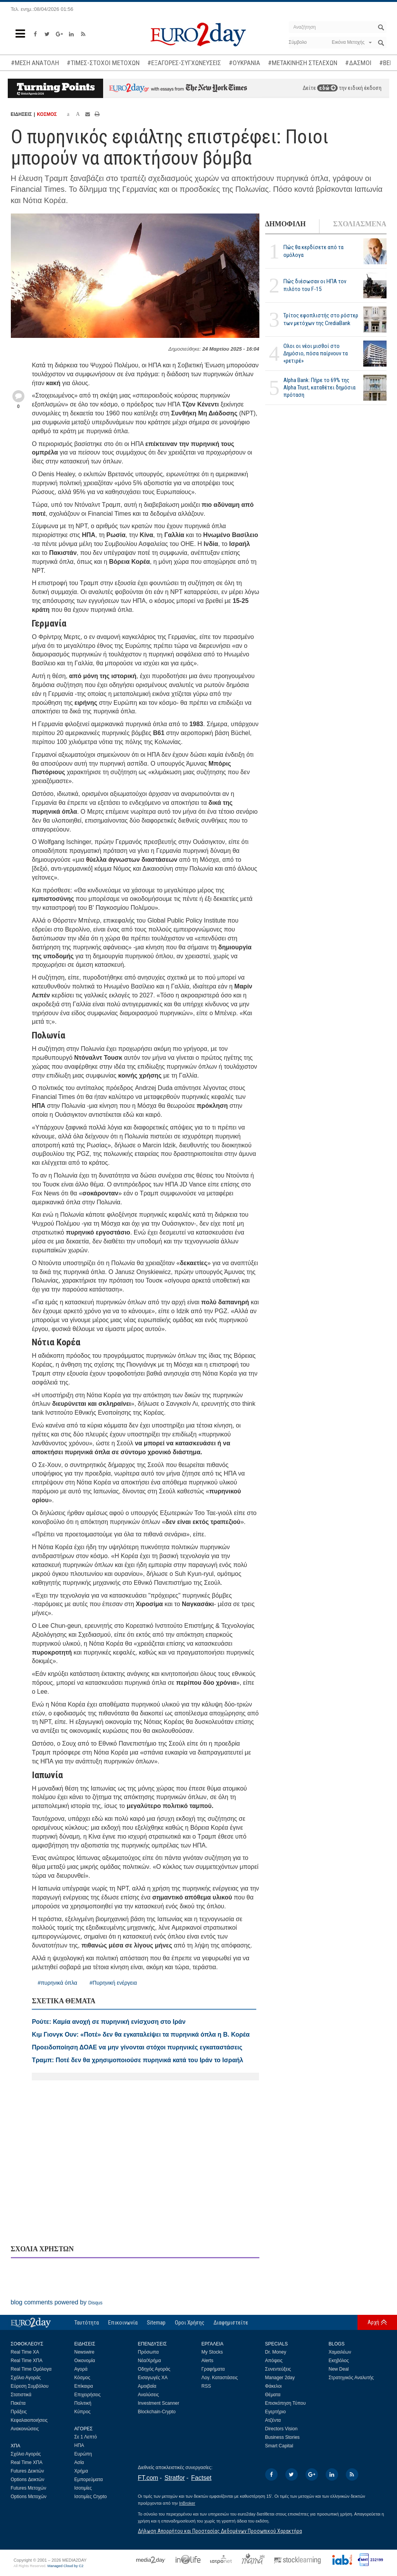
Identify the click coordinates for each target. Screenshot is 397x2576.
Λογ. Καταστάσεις (220, 2377)
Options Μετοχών (29, 2496)
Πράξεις (19, 2411)
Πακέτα (18, 2403)
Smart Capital (279, 2446)
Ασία (79, 2462)
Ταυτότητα (86, 2322)
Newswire (84, 2352)
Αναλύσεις (148, 2394)
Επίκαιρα (83, 2386)
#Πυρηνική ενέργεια (113, 1983)
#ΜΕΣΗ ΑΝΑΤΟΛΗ (35, 63)
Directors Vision (281, 2428)
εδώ (327, 87)
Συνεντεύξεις (278, 2369)
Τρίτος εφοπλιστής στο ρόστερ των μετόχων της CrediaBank (320, 319)
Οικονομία (84, 2360)
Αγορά (81, 2369)
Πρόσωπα (148, 2352)
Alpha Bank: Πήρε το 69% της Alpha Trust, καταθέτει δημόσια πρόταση (319, 387)
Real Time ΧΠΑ (27, 2360)
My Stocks (212, 2352)
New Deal (339, 2369)
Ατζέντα (273, 2420)
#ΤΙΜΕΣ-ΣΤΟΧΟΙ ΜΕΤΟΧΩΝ (103, 63)
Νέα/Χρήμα (149, 2360)
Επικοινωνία (123, 2322)
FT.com (148, 2477)
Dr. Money (276, 2352)
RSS (206, 2386)
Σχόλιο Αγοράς (26, 2377)
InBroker (187, 2503)
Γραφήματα (213, 2369)
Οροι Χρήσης (189, 2322)
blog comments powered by (57, 2302)
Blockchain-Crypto (157, 2411)
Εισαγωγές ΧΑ (153, 2377)
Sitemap (156, 2322)
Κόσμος (82, 2377)
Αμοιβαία (147, 2386)
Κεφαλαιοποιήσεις (29, 2420)
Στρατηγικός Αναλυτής (351, 2377)
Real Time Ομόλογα (31, 2369)
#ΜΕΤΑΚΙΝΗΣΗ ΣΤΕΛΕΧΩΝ (302, 63)
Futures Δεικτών (27, 2471)
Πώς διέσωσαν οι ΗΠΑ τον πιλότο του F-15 (314, 285)
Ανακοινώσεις (25, 2428)
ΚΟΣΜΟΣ (47, 114)
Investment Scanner (159, 2403)
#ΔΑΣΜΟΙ (358, 63)
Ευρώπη (83, 2454)
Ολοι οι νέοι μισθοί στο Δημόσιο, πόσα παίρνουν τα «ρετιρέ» (315, 353)
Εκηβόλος (339, 2360)
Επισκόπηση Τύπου (285, 2403)
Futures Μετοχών (29, 2488)
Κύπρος (82, 2411)
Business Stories (282, 2437)
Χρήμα (81, 2471)
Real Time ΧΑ (25, 2352)
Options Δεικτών (28, 2479)
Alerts (208, 2360)
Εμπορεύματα (88, 2479)
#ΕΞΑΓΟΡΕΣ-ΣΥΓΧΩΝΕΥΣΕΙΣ (184, 63)
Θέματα (273, 2394)
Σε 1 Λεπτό (85, 2437)
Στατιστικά (21, 2394)
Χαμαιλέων (340, 2352)
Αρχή (373, 2322)
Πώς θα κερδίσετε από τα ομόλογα (313, 251)
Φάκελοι (273, 2386)
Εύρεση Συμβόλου (29, 2386)
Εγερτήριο (275, 2411)
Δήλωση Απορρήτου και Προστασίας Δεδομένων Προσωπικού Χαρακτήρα (220, 2531)
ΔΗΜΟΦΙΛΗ (285, 224)
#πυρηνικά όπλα (57, 1983)
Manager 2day (280, 2377)
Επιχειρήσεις (87, 2394)
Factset (201, 2477)
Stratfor (174, 2477)
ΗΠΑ (79, 2445)
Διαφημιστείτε (231, 2322)
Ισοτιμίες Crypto (90, 2496)
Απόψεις (274, 2360)
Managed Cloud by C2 (65, 2566)
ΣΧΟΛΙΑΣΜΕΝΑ (359, 224)
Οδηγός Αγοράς (154, 2369)
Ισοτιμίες (83, 2488)
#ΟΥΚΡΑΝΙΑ (244, 63)
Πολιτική (82, 2403)
